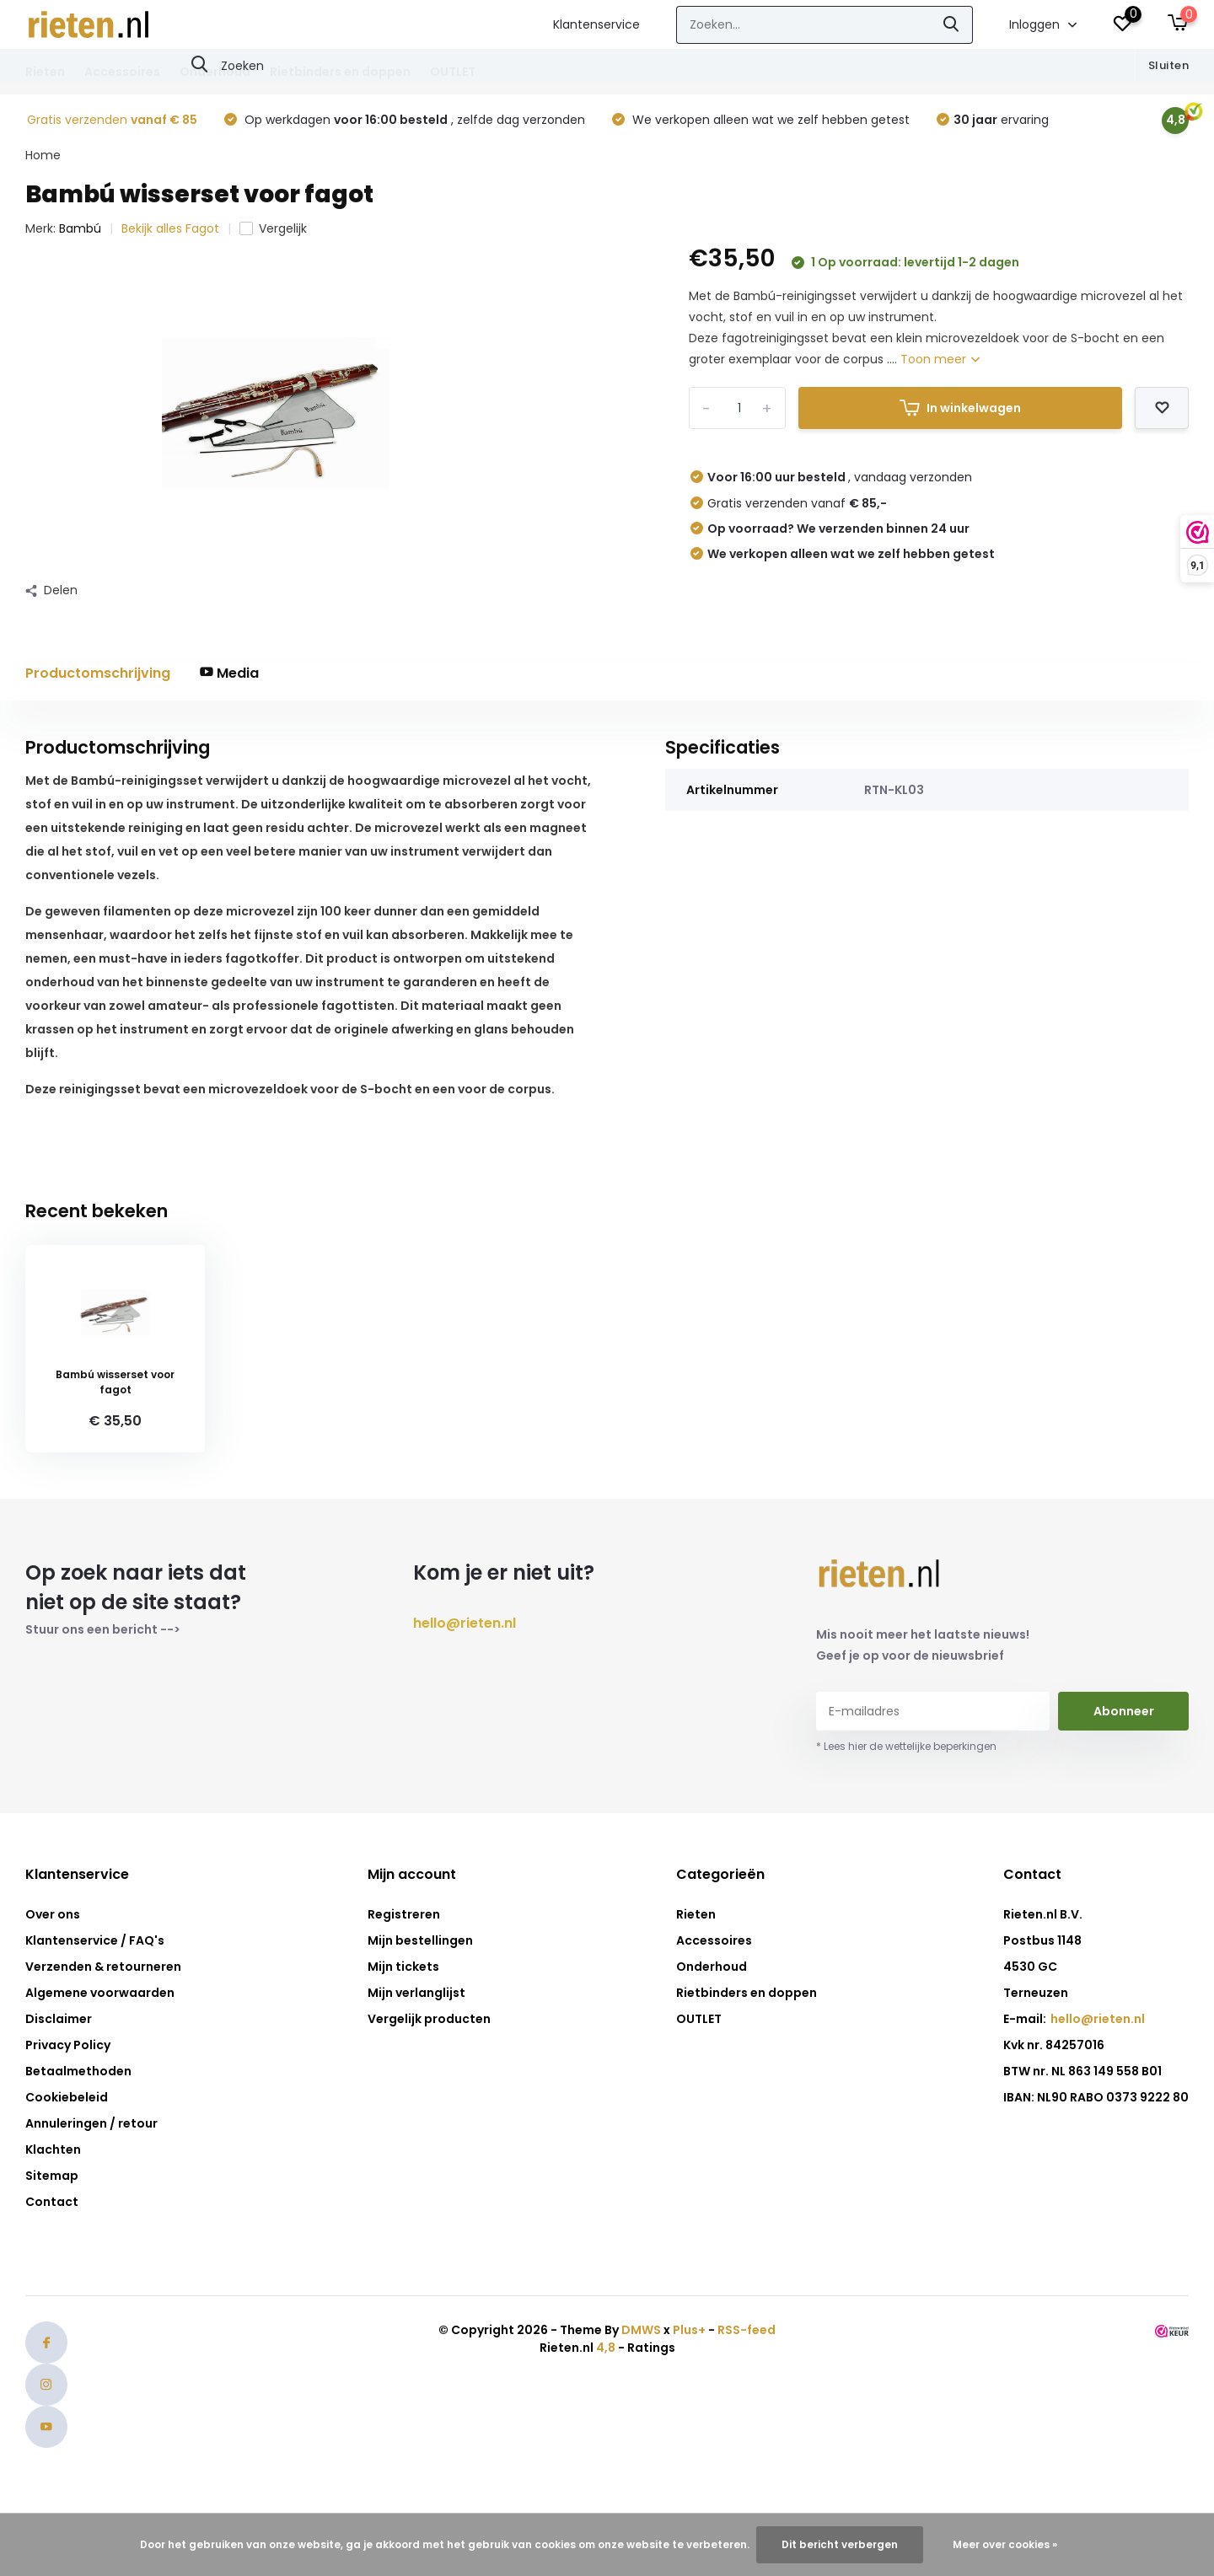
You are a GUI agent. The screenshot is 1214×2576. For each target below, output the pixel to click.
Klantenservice (596, 24)
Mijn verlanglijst (416, 1992)
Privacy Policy (67, 2045)
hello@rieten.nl (464, 1623)
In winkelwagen (960, 408)
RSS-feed (746, 2329)
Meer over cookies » (1005, 2544)
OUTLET (452, 71)
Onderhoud (215, 71)
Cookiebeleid (66, 2097)
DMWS (641, 2329)
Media (229, 673)
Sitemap (51, 2175)
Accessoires (122, 71)
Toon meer (940, 359)
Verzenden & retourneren (103, 1966)
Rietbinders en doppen (340, 71)
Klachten (53, 2149)
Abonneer (1123, 1711)
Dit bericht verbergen (840, 2544)
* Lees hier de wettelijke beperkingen (906, 1746)
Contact (51, 2201)
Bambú (80, 228)
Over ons (52, 1914)
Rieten (45, 71)
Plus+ (689, 2329)
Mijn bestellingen (420, 1940)
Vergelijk (273, 228)
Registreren (404, 1914)
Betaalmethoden (78, 2071)
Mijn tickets (403, 1966)
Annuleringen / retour (91, 2123)
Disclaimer (58, 2018)
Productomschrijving (97, 673)
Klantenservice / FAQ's (94, 1940)
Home (43, 155)
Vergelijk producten (429, 2018)
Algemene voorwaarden (100, 1992)
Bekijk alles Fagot (170, 228)
